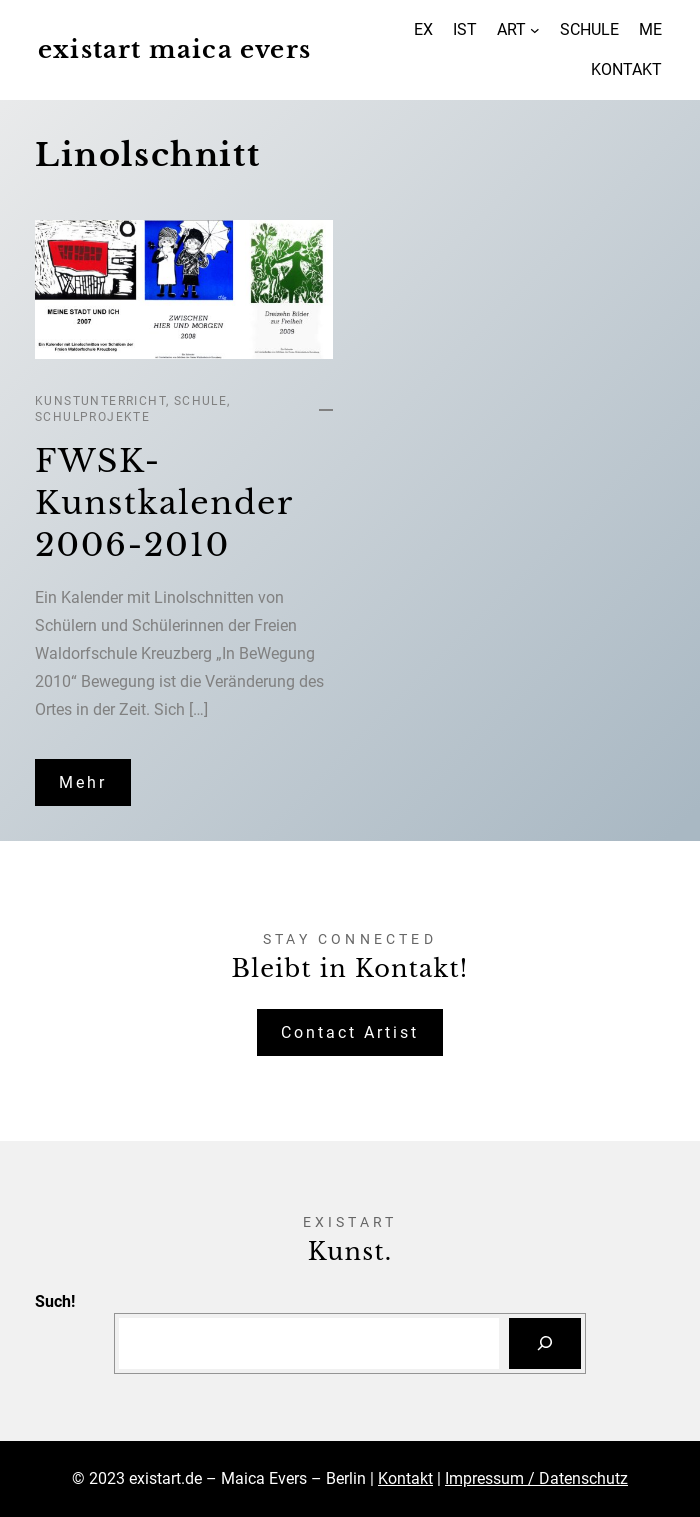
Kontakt (405, 1478)
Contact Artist (350, 1032)
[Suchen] (545, 1343)
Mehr (83, 782)
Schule (200, 401)
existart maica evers (174, 49)
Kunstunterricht (100, 401)
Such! (55, 1301)
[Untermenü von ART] (535, 30)
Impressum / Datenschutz (536, 1478)
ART (511, 29)
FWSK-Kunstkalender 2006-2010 (164, 502)
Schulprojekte (92, 417)
